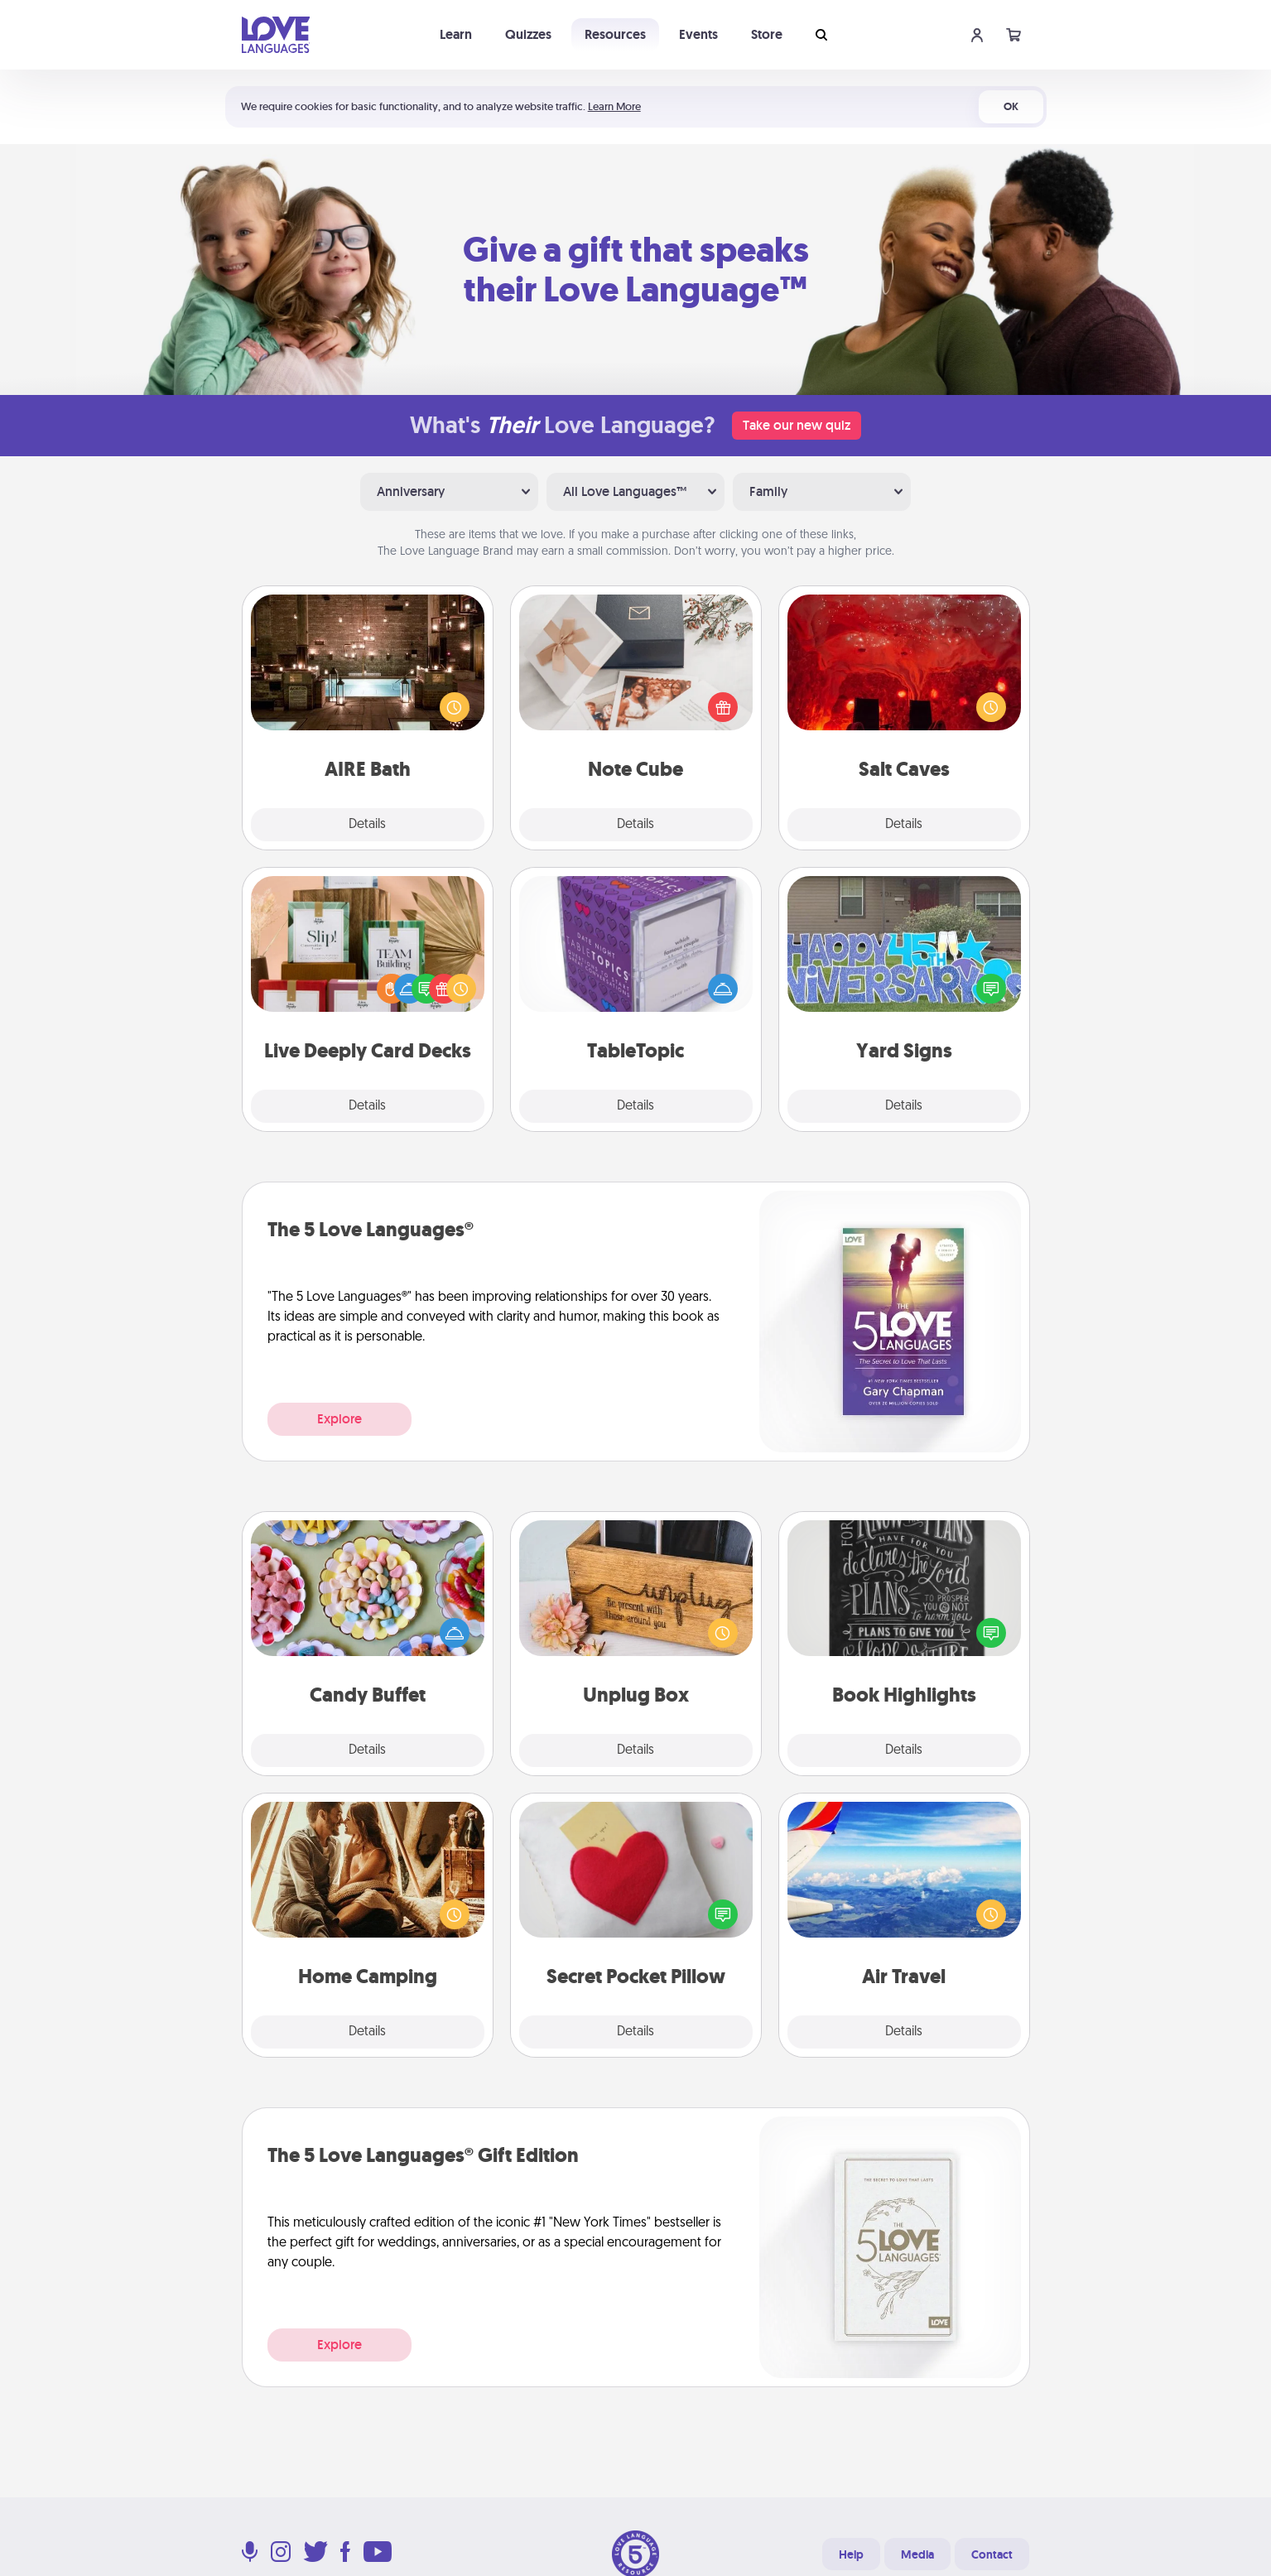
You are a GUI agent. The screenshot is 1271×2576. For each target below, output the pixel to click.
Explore (339, 1419)
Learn (456, 34)
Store (766, 34)
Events (698, 34)
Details (367, 824)
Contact (992, 2554)
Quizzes (528, 34)
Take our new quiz (796, 425)
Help (851, 2554)
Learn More (614, 106)
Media (917, 2554)
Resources (615, 34)
